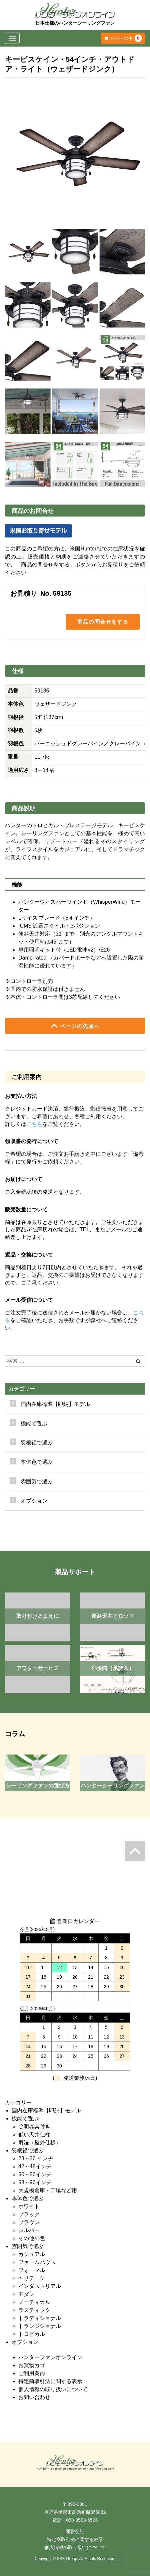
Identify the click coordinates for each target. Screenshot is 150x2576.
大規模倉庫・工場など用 (47, 2190)
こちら (34, 1124)
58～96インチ (35, 2182)
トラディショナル (39, 2318)
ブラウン (29, 2222)
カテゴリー (21, 1389)
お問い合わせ (34, 2397)
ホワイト (29, 2206)
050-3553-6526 (82, 2520)
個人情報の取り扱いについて (53, 2389)
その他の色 (31, 2238)
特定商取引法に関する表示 (50, 2381)
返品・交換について (29, 1255)
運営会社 (75, 2531)
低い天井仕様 (34, 2134)
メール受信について (29, 1300)
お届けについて (23, 1179)
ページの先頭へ (75, 1026)
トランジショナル (39, 2326)
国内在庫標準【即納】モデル (55, 1404)
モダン (26, 2294)
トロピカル (31, 2334)
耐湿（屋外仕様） (39, 2142)
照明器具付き (34, 2126)
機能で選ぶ (25, 2118)
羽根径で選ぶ (28, 2150)
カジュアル (31, 2254)
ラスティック (34, 2310)
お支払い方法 (21, 1096)
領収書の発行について (31, 1141)
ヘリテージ (31, 2278)
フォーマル (31, 2270)
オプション (34, 1501)
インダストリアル (39, 2286)
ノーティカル (34, 2302)
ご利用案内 (31, 2373)
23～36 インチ (35, 2158)
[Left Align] (138, 1361)
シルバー (29, 2230)
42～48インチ (35, 2166)
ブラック (29, 2214)
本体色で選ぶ (28, 2198)
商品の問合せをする (102, 621)
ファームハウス (37, 2262)
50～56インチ (35, 2174)
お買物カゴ (31, 2365)
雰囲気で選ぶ (28, 2246)
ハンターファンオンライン (50, 2357)
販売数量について (26, 1209)
